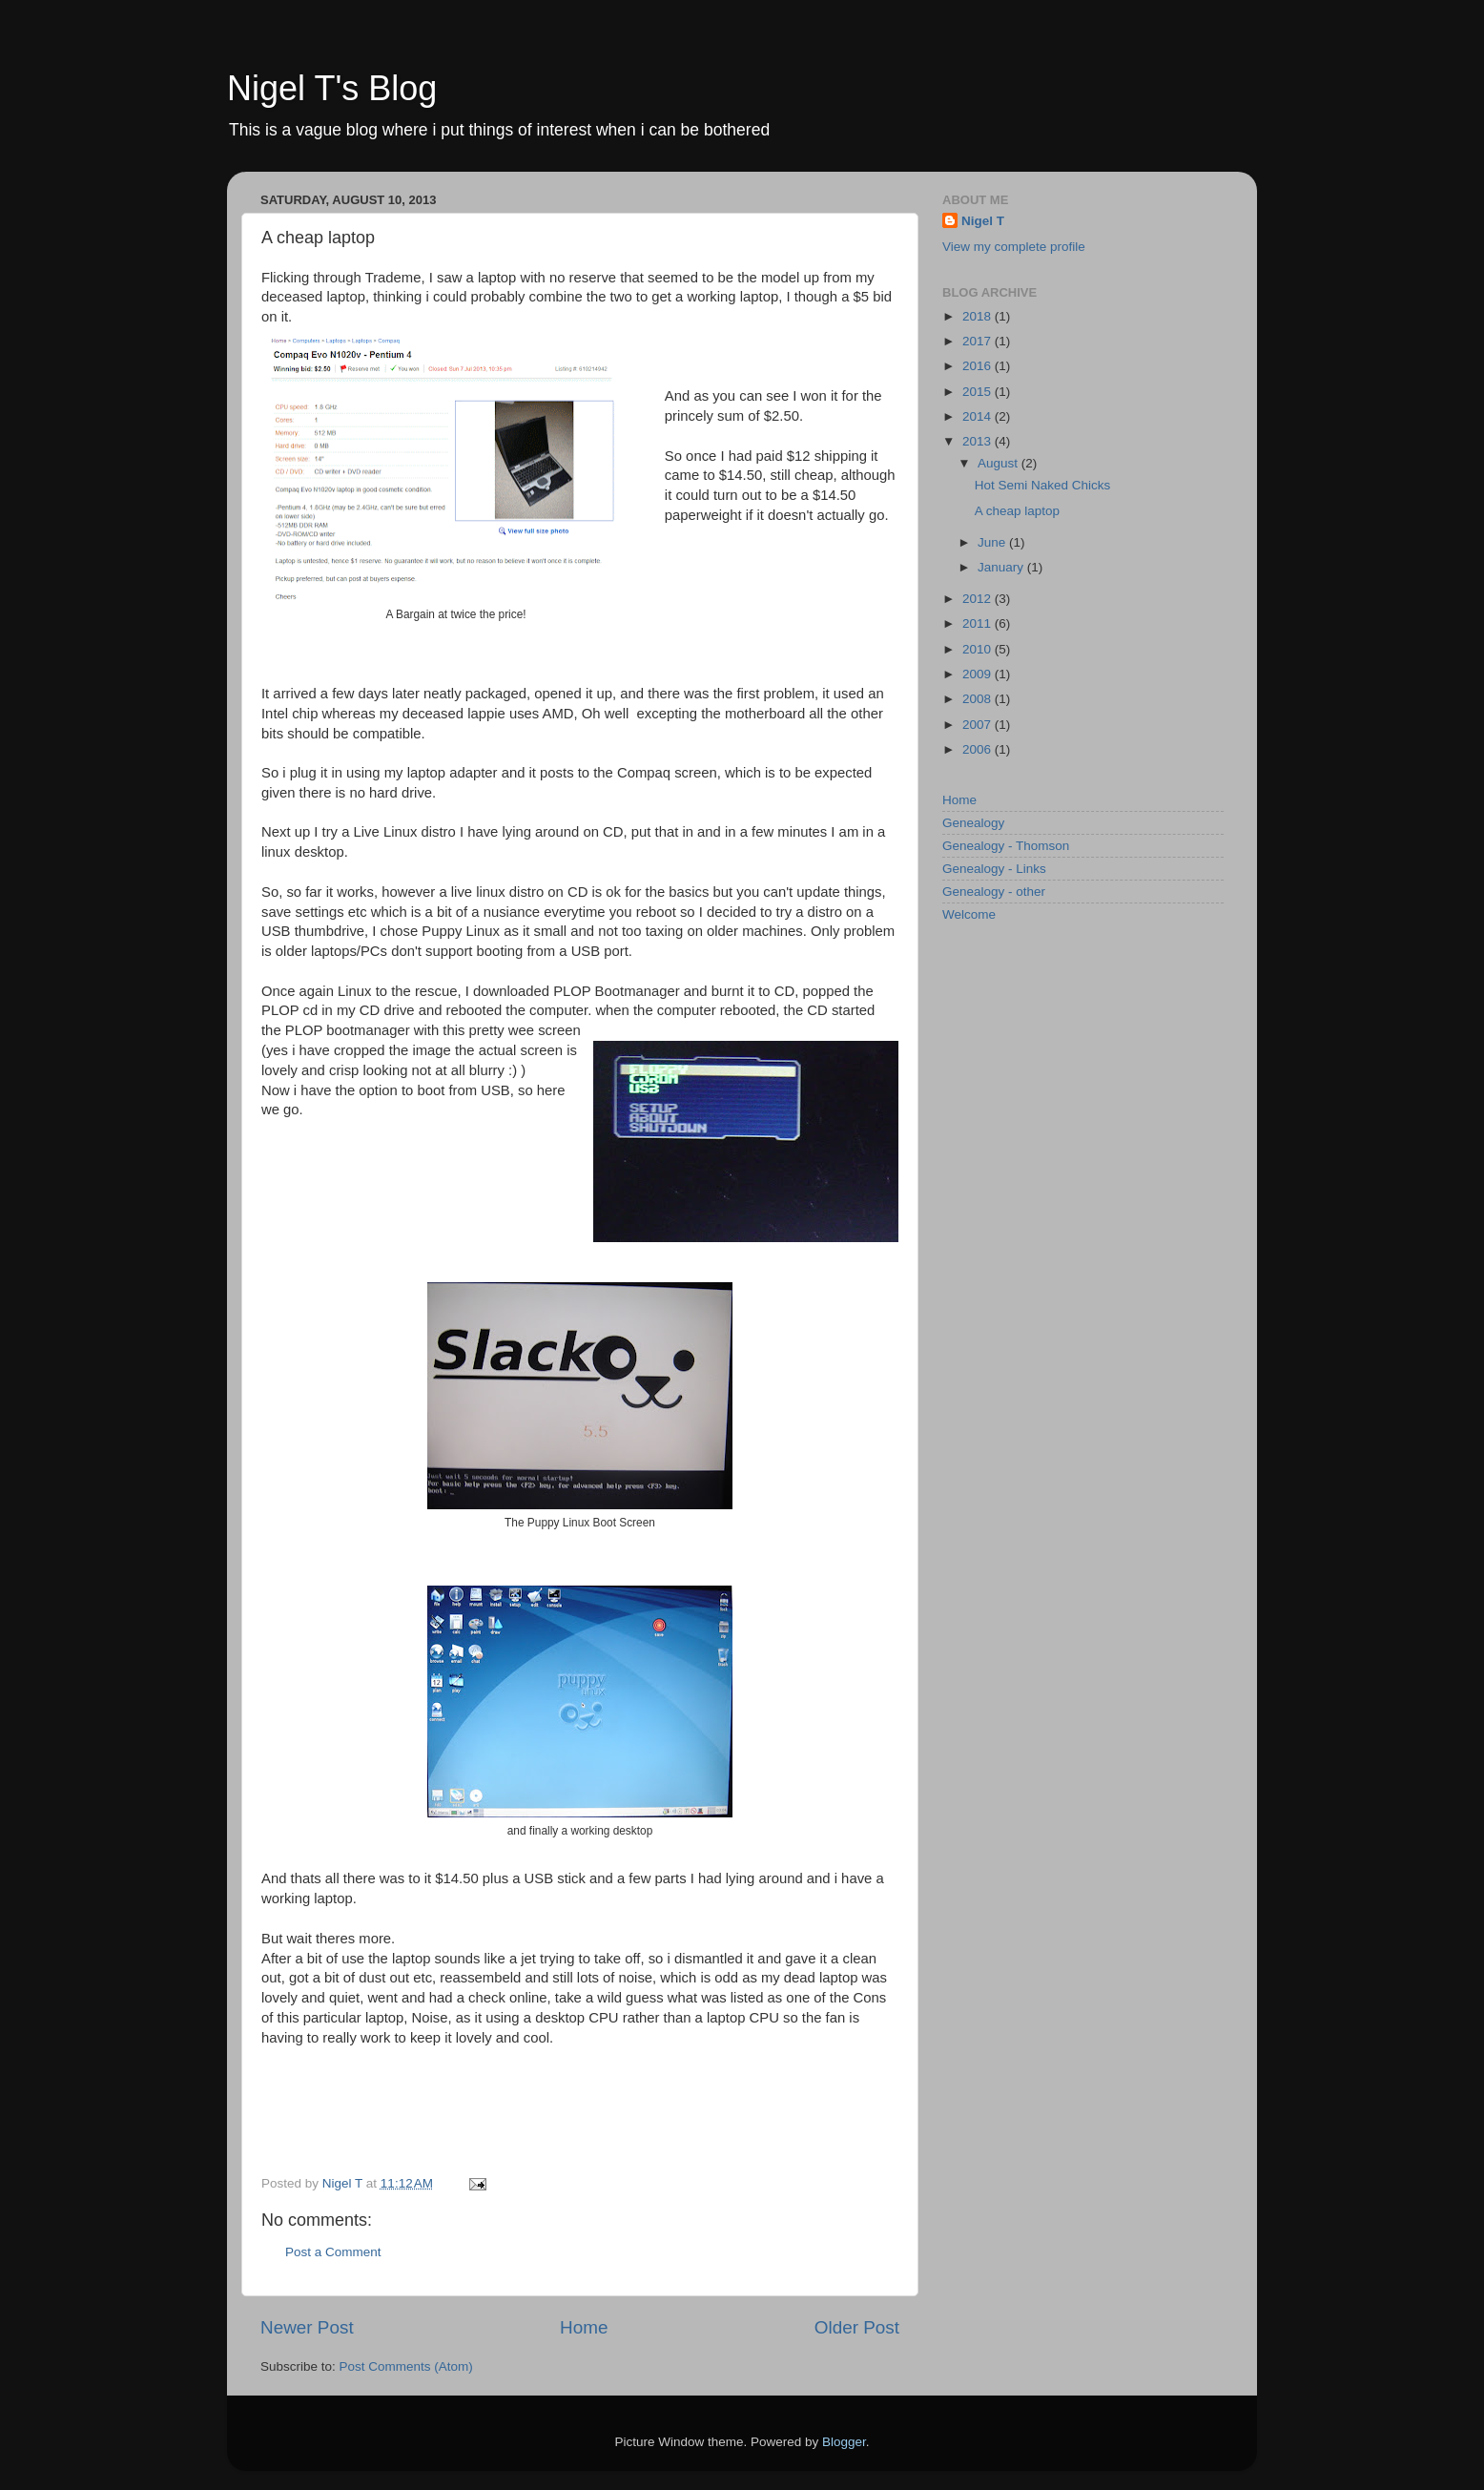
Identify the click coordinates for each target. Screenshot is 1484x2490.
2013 (978, 441)
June (993, 542)
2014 (978, 416)
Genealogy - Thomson (1005, 846)
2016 (978, 366)
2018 (978, 316)
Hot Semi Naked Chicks (1043, 485)
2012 (978, 598)
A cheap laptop (1017, 511)
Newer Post (307, 2327)
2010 (978, 649)
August (999, 463)
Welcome (969, 914)
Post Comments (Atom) (406, 2366)
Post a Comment (333, 2252)
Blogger (844, 2442)
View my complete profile (1013, 246)
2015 (978, 391)
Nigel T (982, 221)
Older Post (856, 2327)
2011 (978, 623)
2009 (978, 674)
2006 (978, 749)
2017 (978, 341)
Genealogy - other (993, 891)
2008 (978, 699)
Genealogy (973, 823)
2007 (978, 724)
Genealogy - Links (994, 868)
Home (584, 2327)
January (1002, 567)
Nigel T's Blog (332, 88)
